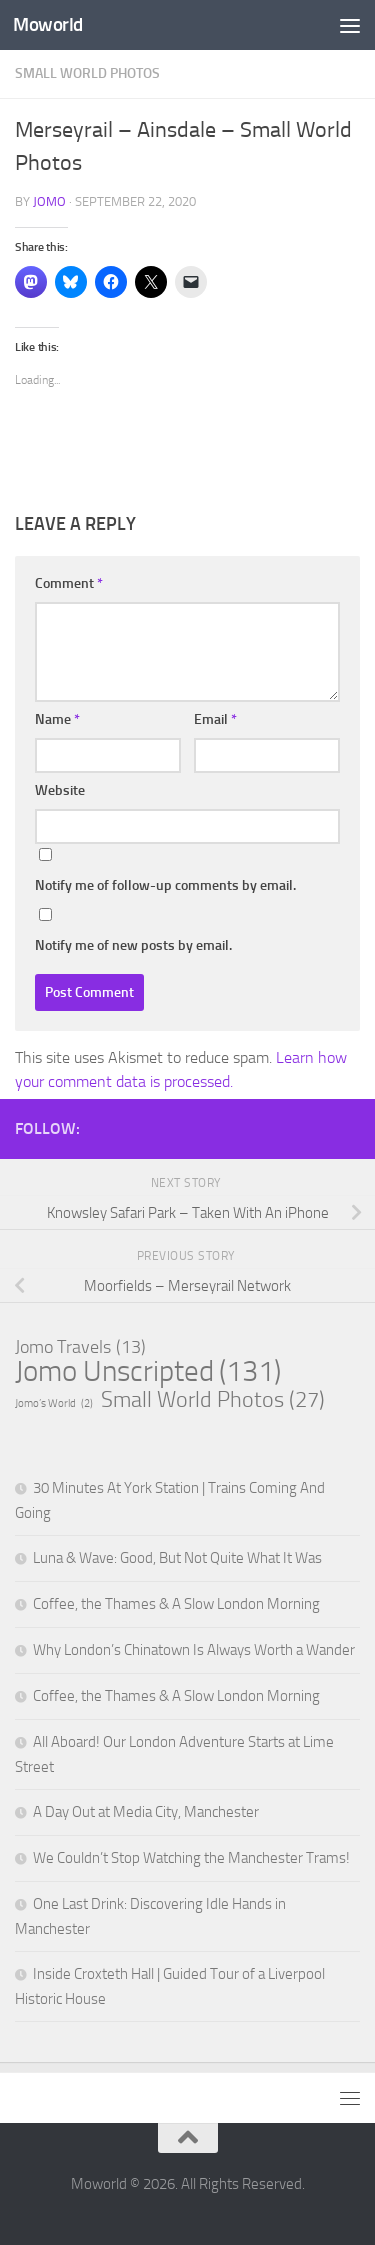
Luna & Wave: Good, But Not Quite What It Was (177, 1558)
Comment (69, 583)
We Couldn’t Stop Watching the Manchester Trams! (191, 1858)
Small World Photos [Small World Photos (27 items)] (213, 1400)
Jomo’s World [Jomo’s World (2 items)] (54, 1404)
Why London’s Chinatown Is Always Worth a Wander (194, 1650)
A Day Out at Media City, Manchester (146, 1812)
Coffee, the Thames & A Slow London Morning (176, 1604)
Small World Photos (87, 73)
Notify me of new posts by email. (133, 945)
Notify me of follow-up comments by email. (165, 885)
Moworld (48, 24)
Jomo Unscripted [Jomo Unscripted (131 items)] (148, 1372)
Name (57, 719)
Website (60, 790)
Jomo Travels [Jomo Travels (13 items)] (80, 1347)
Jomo (49, 201)
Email (215, 719)
